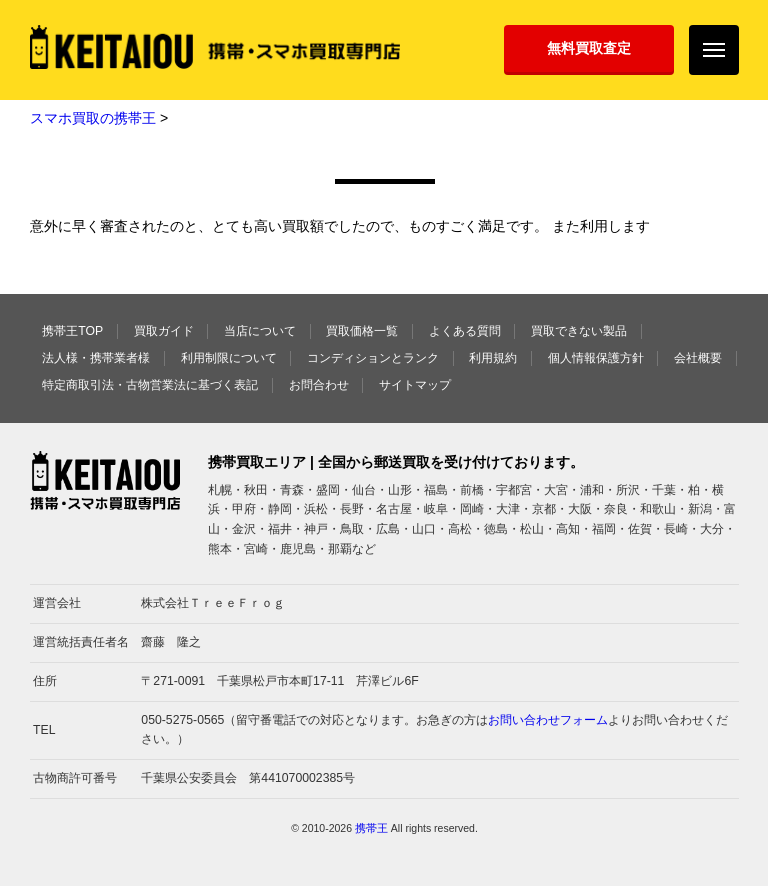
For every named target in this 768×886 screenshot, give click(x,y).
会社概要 (698, 358)
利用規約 (493, 358)
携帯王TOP (72, 331)
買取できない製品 (579, 331)
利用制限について (229, 358)
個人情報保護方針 (596, 358)
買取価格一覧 (362, 331)
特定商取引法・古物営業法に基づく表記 (150, 385)
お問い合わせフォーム (548, 720)
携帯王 (371, 828)
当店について (260, 331)
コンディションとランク (373, 358)
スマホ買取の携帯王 (93, 118)
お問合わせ (319, 385)
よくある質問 (465, 331)
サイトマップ (415, 385)
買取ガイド (164, 331)
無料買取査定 (589, 48)
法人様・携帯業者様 (96, 358)
